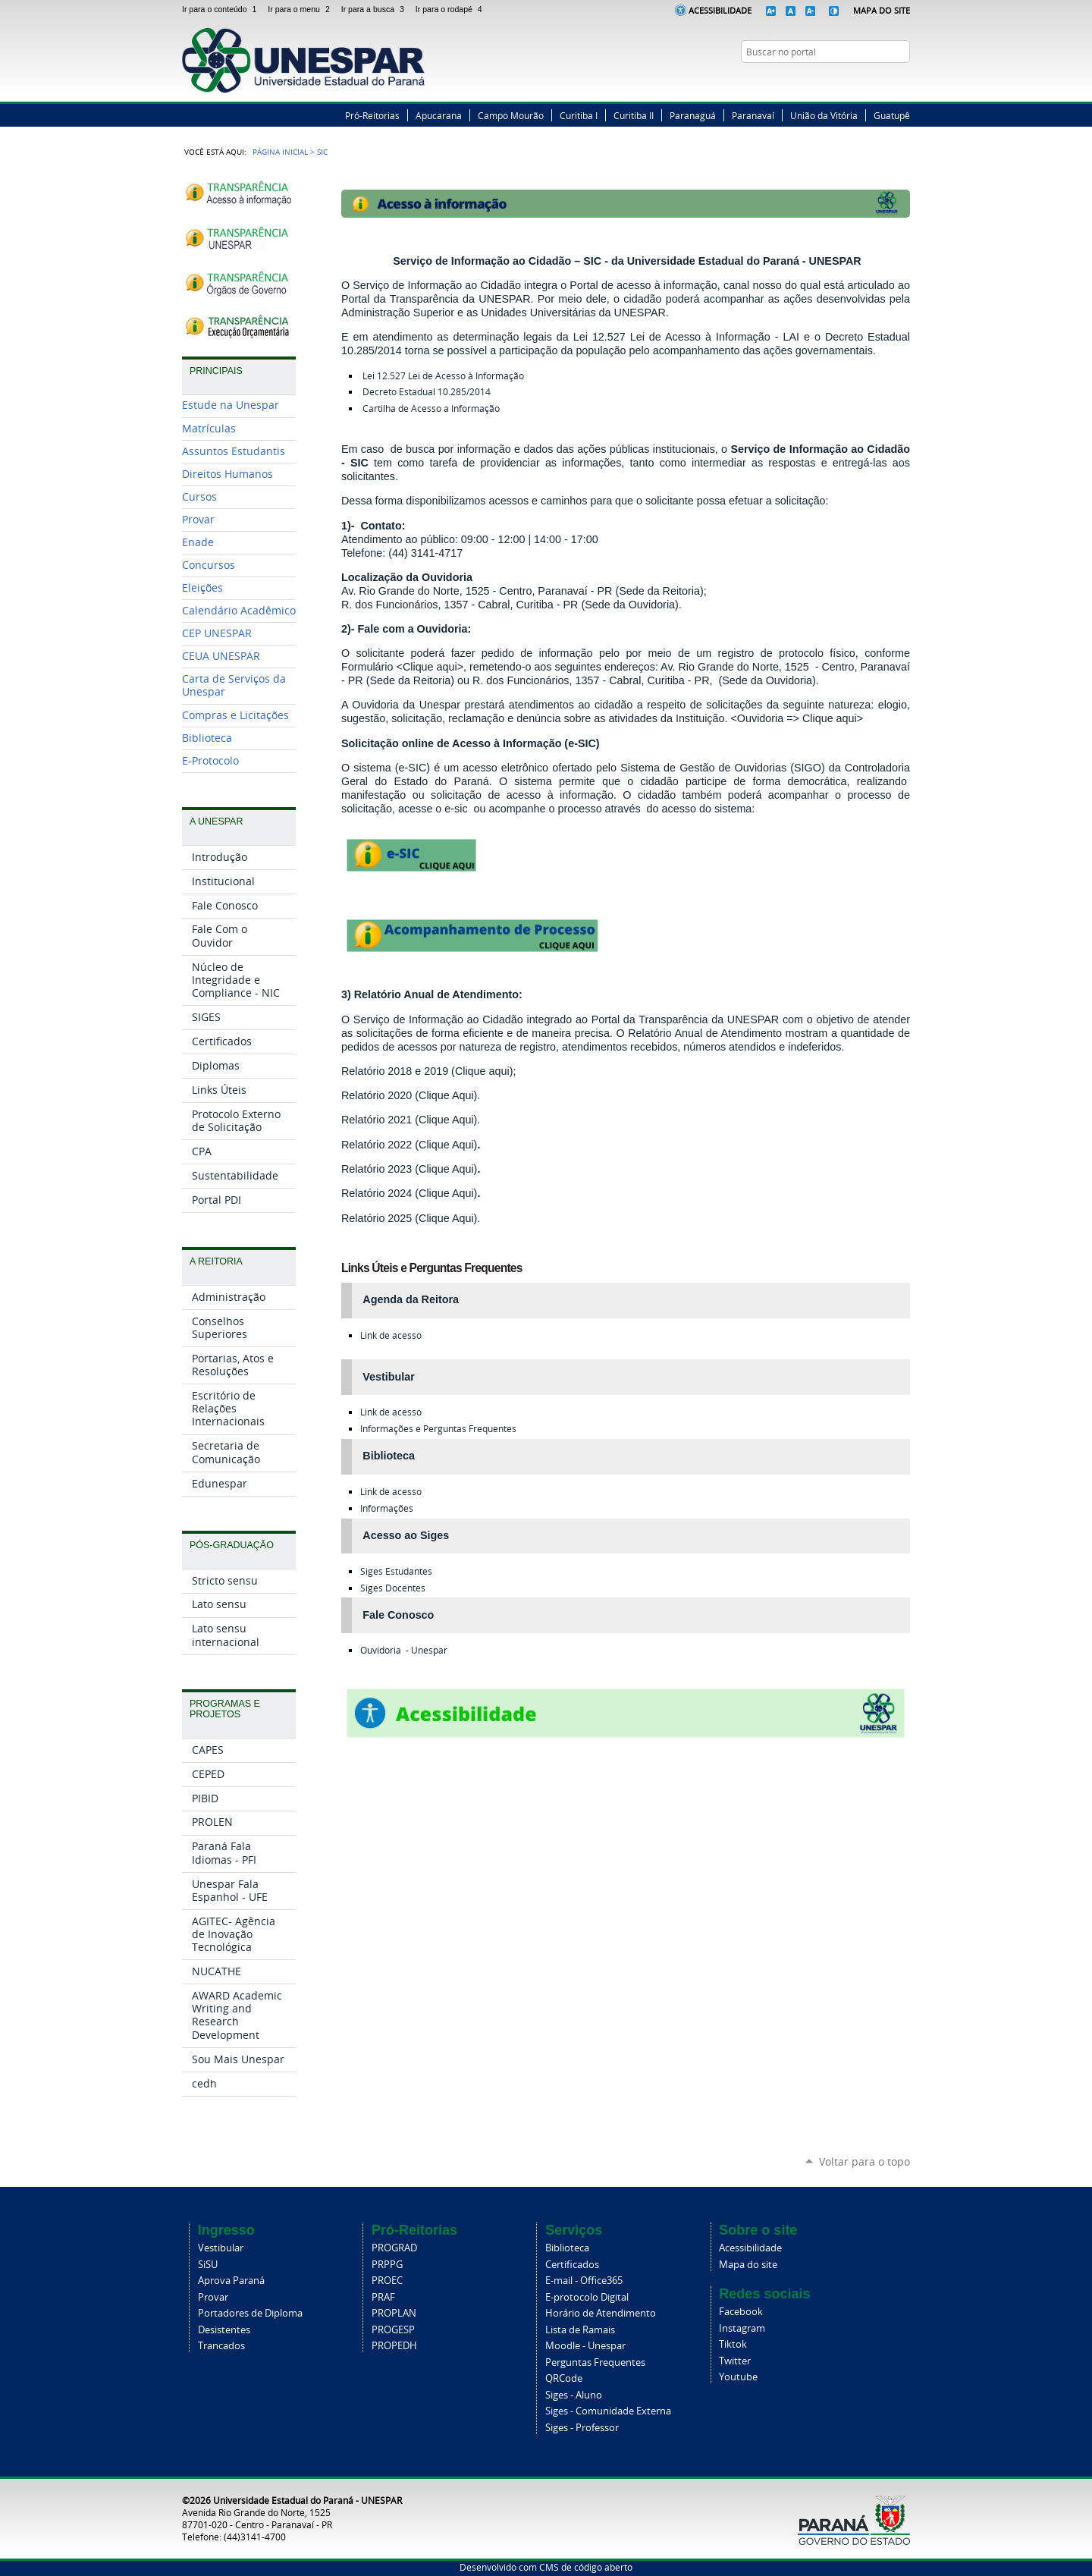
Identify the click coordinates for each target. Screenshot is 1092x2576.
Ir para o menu (301, 9)
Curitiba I (579, 115)
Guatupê (892, 115)
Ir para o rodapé (450, 9)
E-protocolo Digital (587, 2297)
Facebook (845, 81)
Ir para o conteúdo (222, 9)
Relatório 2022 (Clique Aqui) (409, 1145)
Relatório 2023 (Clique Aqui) (409, 1169)
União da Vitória (824, 115)
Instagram (883, 81)
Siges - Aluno (573, 2395)
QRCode (563, 2378)
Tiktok (733, 2344)
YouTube (902, 81)
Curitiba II (633, 115)
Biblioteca (567, 2247)
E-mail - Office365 (584, 2280)
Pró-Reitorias (372, 115)
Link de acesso (391, 1335)
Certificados (572, 2264)
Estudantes (396, 1571)
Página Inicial (280, 151)
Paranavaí (753, 115)
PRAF (383, 2297)
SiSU (208, 2264)
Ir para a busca (375, 9)
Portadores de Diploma (250, 2313)
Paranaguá (693, 115)
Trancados (221, 2345)
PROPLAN (394, 2313)
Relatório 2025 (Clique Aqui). (410, 1218)
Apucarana (439, 115)
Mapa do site (748, 2264)
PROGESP (393, 2329)
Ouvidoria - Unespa (402, 1650)
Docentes (392, 1588)
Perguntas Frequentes (595, 2362)
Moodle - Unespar (585, 2345)
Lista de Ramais (580, 2329)
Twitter (864, 81)
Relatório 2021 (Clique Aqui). (410, 1120)
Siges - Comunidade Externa (608, 2411)
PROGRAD (394, 2247)
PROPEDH (394, 2345)
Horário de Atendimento (600, 2313)
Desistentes (224, 2329)
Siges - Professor (582, 2427)
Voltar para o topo (864, 2161)
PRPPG (387, 2264)
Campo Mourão (511, 115)
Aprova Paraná (231, 2280)
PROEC (387, 2280)
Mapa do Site (881, 10)
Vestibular (220, 2247)
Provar (213, 2297)
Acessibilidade (720, 10)
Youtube (738, 2376)
